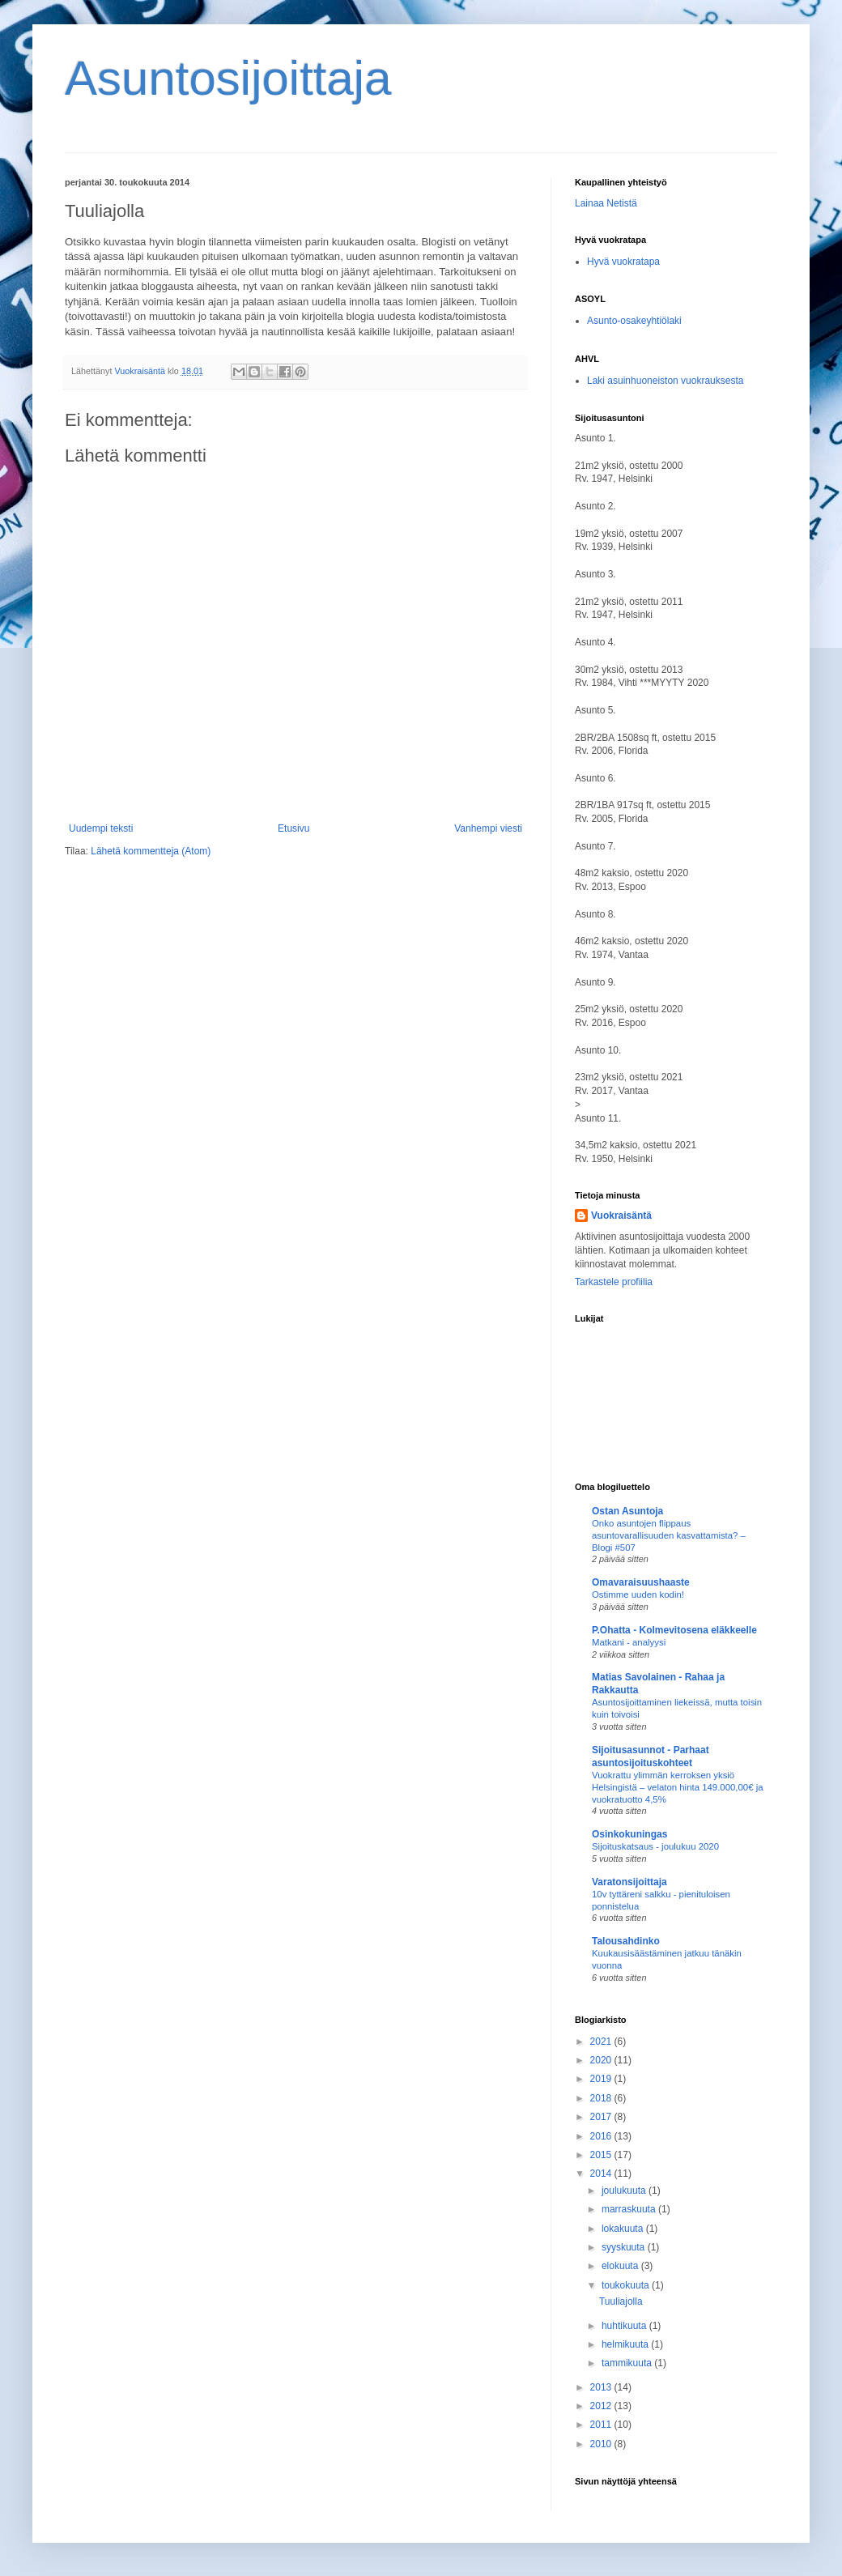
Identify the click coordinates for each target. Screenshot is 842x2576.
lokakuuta (624, 2228)
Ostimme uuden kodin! (638, 1594)
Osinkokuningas (629, 1834)
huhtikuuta (625, 2325)
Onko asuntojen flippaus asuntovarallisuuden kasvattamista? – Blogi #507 (669, 1535)
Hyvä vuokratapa (623, 261)
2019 (602, 2078)
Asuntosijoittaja (228, 78)
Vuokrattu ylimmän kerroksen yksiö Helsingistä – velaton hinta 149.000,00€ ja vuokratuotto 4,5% (677, 1787)
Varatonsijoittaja (629, 1882)
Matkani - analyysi (629, 1642)
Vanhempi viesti (488, 828)
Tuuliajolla (621, 2301)
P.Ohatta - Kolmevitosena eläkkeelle (674, 1630)
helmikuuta (626, 2344)
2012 (602, 2406)
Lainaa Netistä (606, 203)
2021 (602, 2041)
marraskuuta (630, 2209)
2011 (602, 2424)
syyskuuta (625, 2247)
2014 (602, 2173)
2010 (602, 2444)
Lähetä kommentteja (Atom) (150, 851)
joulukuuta (625, 2190)
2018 (602, 2098)
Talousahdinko (626, 1941)
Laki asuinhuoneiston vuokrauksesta (665, 380)
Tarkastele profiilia (614, 1282)
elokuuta (621, 2266)
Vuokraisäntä (621, 1215)
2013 (602, 2387)
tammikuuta (628, 2363)
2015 (602, 2155)
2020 (602, 2060)
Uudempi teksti (101, 828)
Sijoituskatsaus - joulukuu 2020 (655, 1846)
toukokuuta (627, 2285)
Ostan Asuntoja (627, 1511)
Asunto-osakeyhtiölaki (634, 320)
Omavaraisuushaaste (641, 1582)
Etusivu (293, 828)
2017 (602, 2117)
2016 (602, 2136)
